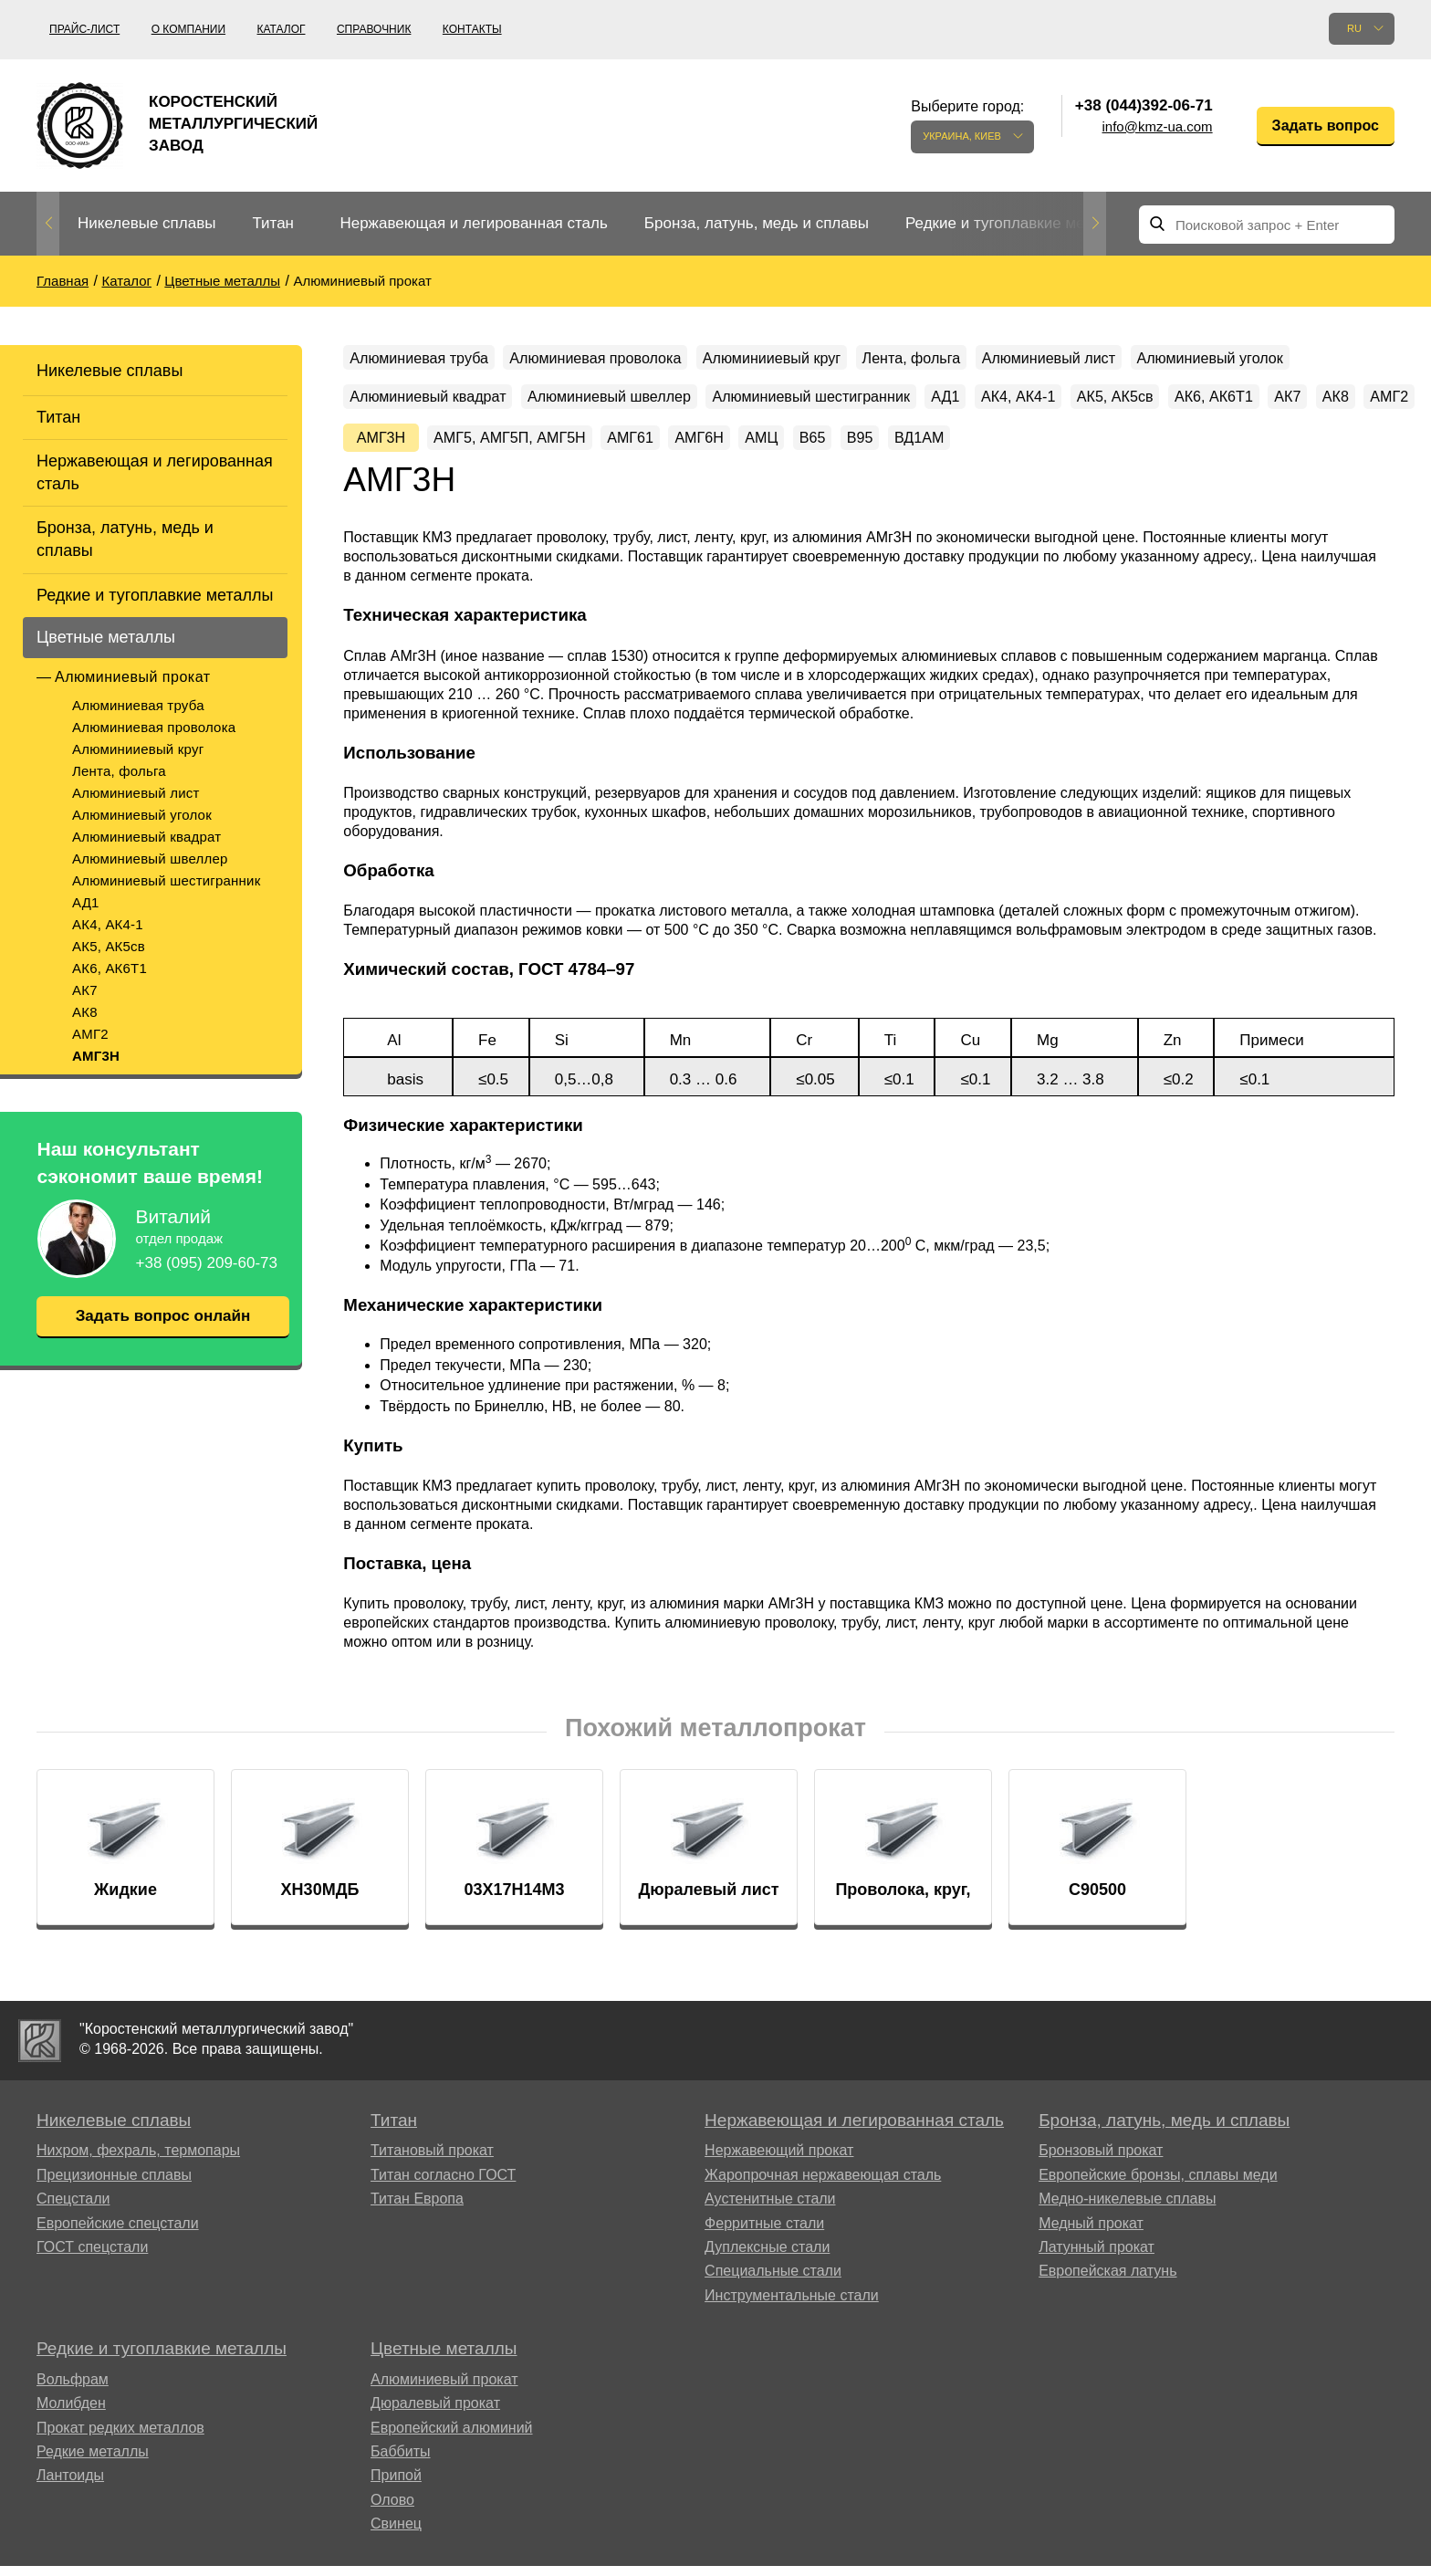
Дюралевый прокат (435, 2473)
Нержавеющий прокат (779, 2220)
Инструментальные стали (792, 2364)
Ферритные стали (764, 2292)
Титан (273, 223)
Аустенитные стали (770, 2269)
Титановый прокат (432, 2220)
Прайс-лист (84, 29)
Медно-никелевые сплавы (1127, 2269)
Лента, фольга (119, 771)
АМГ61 (1118, 455)
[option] (146, 224)
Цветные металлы (106, 637)
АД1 (85, 902)
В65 (1350, 455)
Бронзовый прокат (1101, 2220)
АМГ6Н (1203, 455)
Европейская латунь (1107, 2341)
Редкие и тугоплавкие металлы (1017, 223)
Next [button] (1094, 224)
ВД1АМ (446, 503)
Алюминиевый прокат (133, 677)
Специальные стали (773, 2341)
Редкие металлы (93, 2521)
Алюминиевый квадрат (146, 836)
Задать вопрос (1325, 125)
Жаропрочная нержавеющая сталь (823, 2244)
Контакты (472, 29)
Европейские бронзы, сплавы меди (1158, 2244)
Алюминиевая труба (138, 705)
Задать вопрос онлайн (162, 1316)
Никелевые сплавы (146, 223)
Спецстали (73, 2269)
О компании (188, 29)
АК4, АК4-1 (107, 924)
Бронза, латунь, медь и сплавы (756, 223)
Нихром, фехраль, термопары (138, 2220)
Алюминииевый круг (138, 749)
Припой (396, 2545)
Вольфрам (73, 2448)
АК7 (85, 990)
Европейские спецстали (118, 2292)
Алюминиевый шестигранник (166, 880)
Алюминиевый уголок (142, 814)
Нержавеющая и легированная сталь (473, 223)
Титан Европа (417, 2269)
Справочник (374, 29)
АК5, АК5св (108, 946)
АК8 (85, 1012)
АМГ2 (90, 1034)
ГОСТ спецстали (92, 2317)
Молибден (71, 2473)
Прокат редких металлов (120, 2497)
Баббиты (401, 2521)
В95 (369, 503)
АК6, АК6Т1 (109, 968)
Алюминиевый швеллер (150, 858)
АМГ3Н (96, 1055)
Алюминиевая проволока (153, 727)
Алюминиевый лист (136, 793)
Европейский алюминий (452, 2497)
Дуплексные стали (767, 2317)
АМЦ (1283, 455)
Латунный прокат (1096, 2317)
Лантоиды (70, 2545)
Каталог (281, 29)
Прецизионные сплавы (114, 2244)
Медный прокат (1091, 2292)
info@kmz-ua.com (1157, 126)
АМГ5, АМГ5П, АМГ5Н (972, 455)
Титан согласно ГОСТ (443, 2244)
